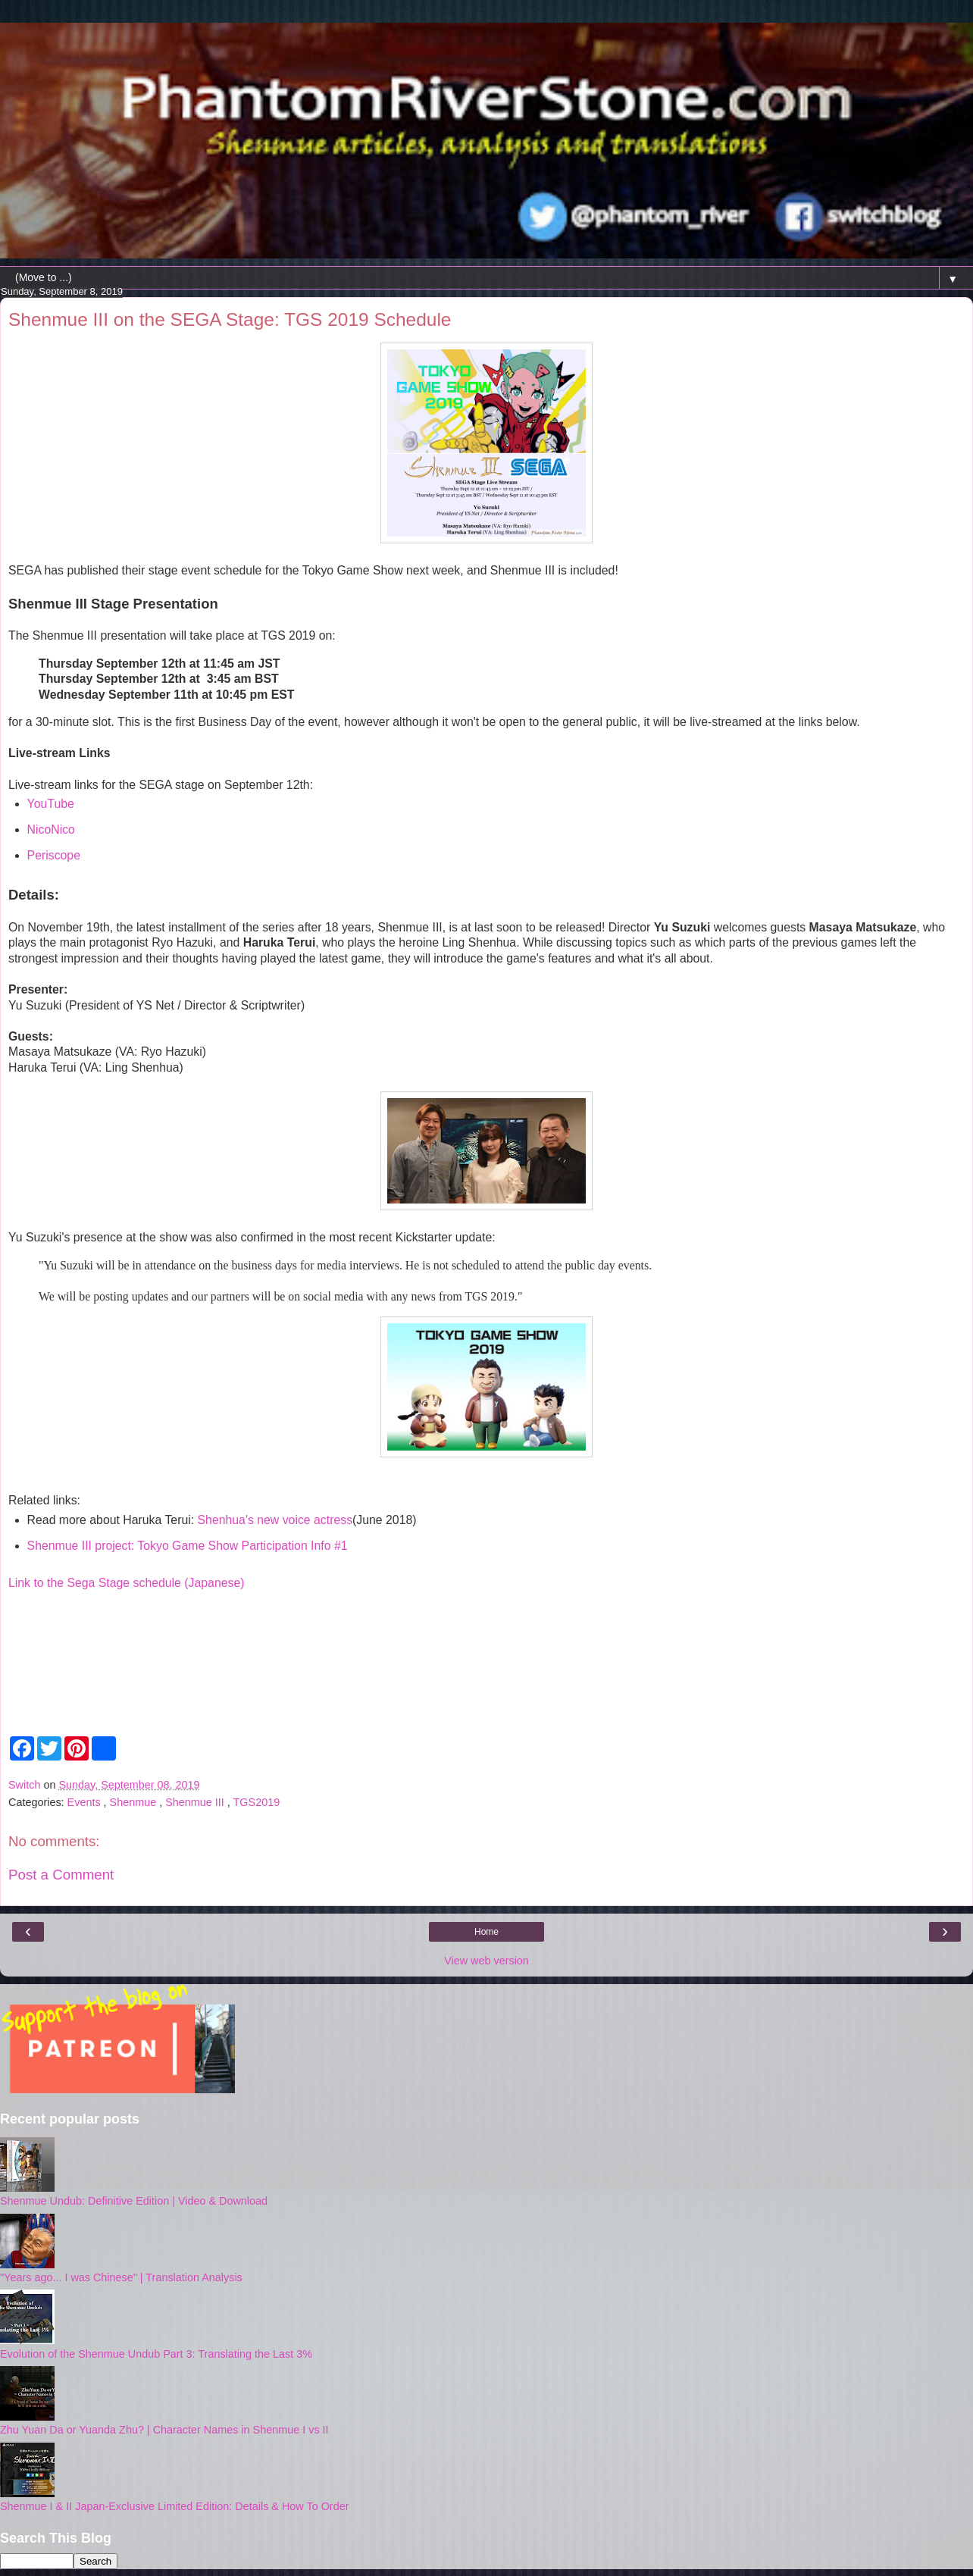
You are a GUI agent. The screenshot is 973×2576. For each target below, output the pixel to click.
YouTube (50, 803)
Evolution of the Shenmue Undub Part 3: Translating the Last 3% (156, 2354)
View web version (486, 1961)
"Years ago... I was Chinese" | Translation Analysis (121, 2277)
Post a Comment (61, 1875)
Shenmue (135, 1802)
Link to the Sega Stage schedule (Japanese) (126, 1582)
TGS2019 (256, 1802)
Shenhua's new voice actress (275, 1519)
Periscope (53, 855)
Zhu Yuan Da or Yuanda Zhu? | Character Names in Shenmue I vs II (164, 2430)
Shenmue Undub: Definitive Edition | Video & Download (133, 2201)
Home (486, 1932)
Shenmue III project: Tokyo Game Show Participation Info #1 (187, 1545)
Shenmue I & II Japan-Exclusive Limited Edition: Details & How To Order (174, 2506)
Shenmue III (196, 1802)
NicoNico (51, 829)
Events (85, 1802)
